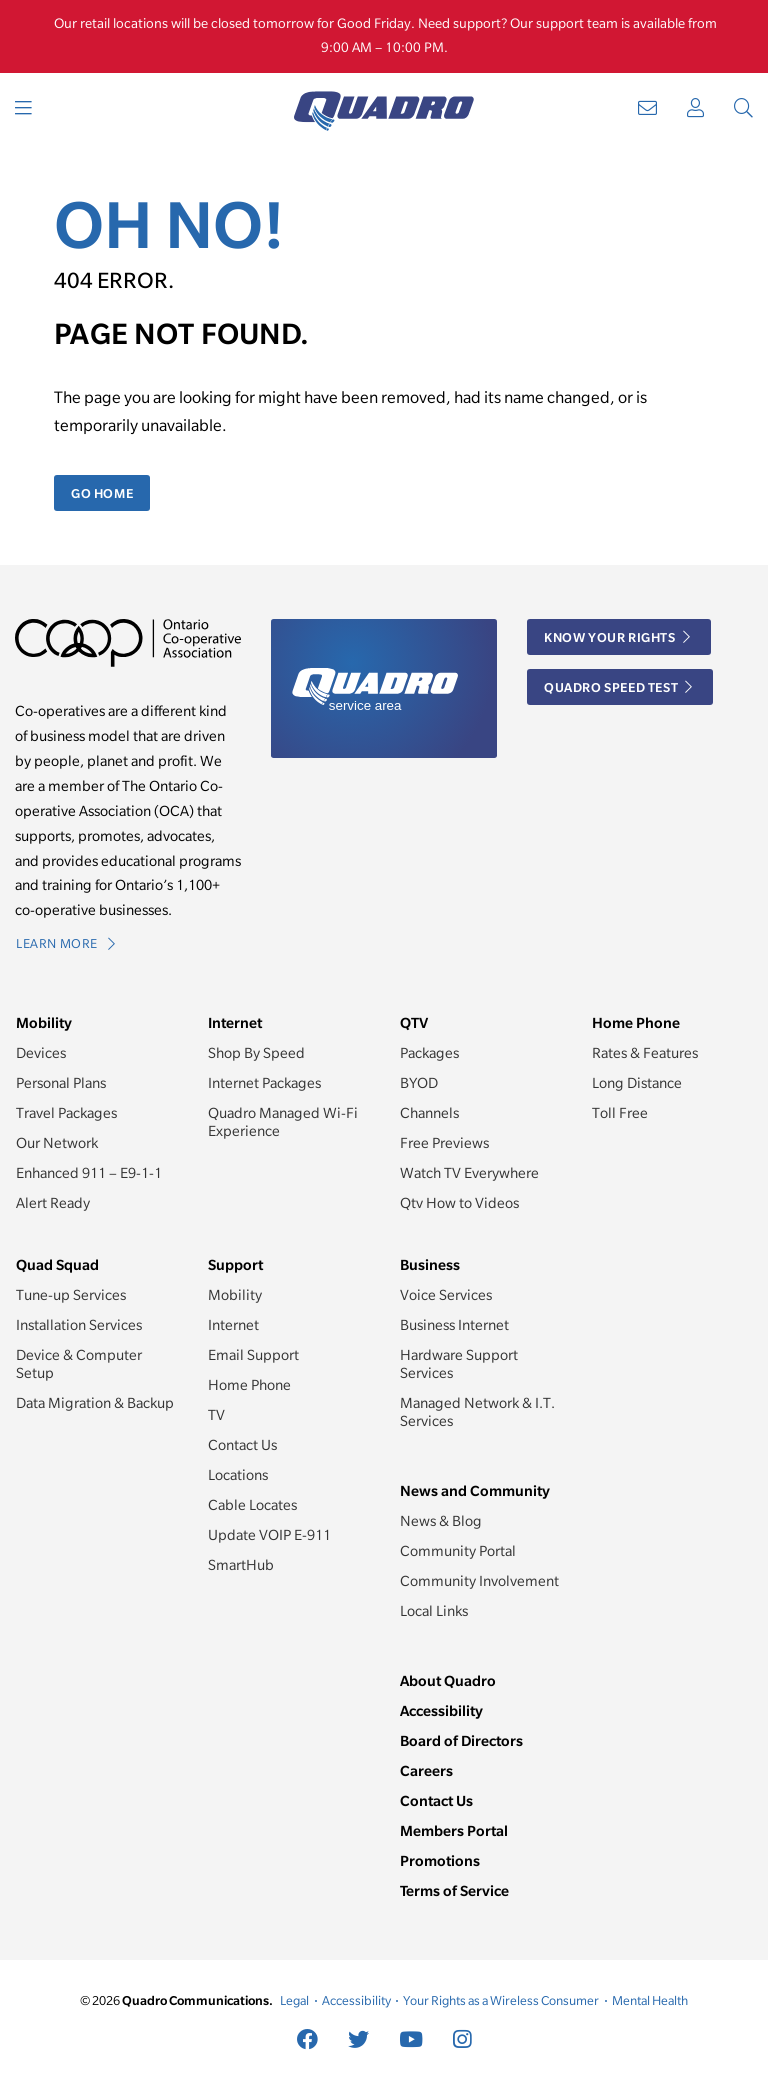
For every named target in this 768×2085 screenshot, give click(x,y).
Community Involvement (479, 1581)
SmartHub (241, 1565)
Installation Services (79, 1325)
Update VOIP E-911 (269, 1535)
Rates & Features (645, 1053)
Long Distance (637, 1083)
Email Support (253, 1355)
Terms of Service (454, 1890)
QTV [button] (414, 1022)
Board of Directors (461, 1740)
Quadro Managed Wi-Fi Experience (283, 1122)
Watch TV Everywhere (469, 1173)
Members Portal (454, 1830)
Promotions (440, 1860)
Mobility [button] (44, 1022)
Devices (41, 1053)
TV (216, 1415)
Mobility (235, 1295)
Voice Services (446, 1295)
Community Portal (458, 1551)
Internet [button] (235, 1022)
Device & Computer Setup (79, 1364)
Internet (233, 1325)
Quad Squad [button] (57, 1264)
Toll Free (620, 1113)
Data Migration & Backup (95, 1403)
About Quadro (448, 1680)
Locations (238, 1475)
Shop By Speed (256, 1053)
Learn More (65, 943)
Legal (294, 2000)
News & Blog (441, 1521)
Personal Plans (61, 1083)
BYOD (419, 1083)
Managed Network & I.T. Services (477, 1412)
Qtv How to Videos (459, 1203)
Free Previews (444, 1143)
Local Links (434, 1611)
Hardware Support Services (459, 1364)
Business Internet (454, 1325)
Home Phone (249, 1385)
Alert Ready (53, 1203)
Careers (426, 1770)
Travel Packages (66, 1113)
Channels (429, 1113)
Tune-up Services (71, 1295)
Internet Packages (264, 1083)
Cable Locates (252, 1505)
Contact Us (242, 1445)
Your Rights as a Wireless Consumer (501, 2000)
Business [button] (430, 1264)
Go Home (102, 493)
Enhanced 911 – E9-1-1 (89, 1173)
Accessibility (441, 1710)
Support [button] (235, 1264)
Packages (429, 1053)
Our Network (57, 1143)
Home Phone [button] (636, 1022)
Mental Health (650, 2000)
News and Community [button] (475, 1490)
